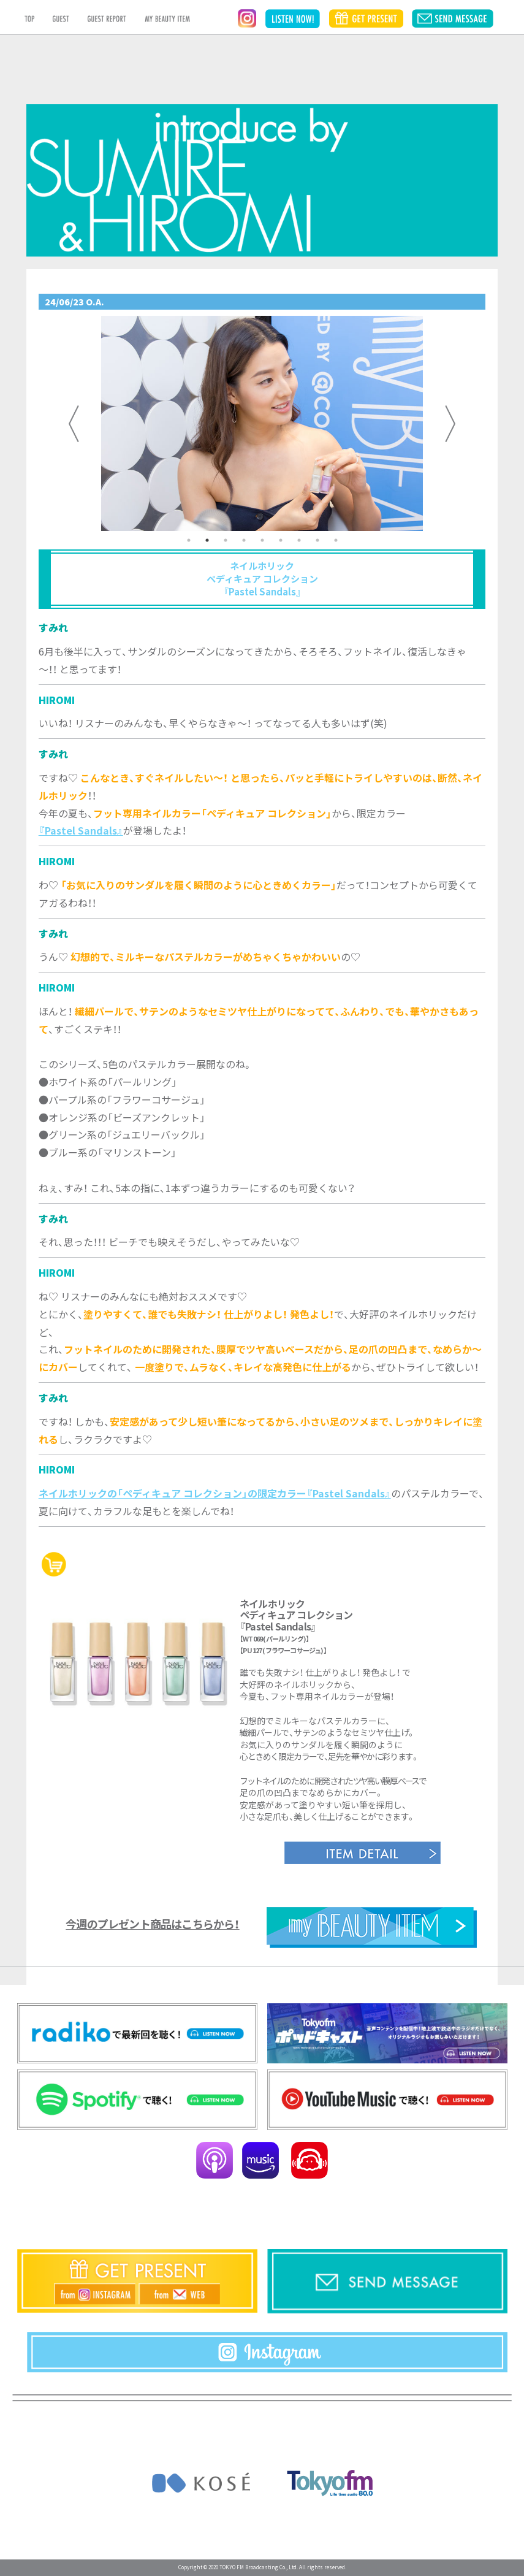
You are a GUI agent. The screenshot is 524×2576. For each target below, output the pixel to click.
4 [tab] (244, 540)
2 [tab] (207, 540)
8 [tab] (317, 540)
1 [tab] (189, 540)
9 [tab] (336, 540)
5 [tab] (262, 540)
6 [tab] (281, 540)
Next (450, 423)
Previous (74, 423)
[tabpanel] (262, 423)
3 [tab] (225, 540)
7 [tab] (299, 540)
